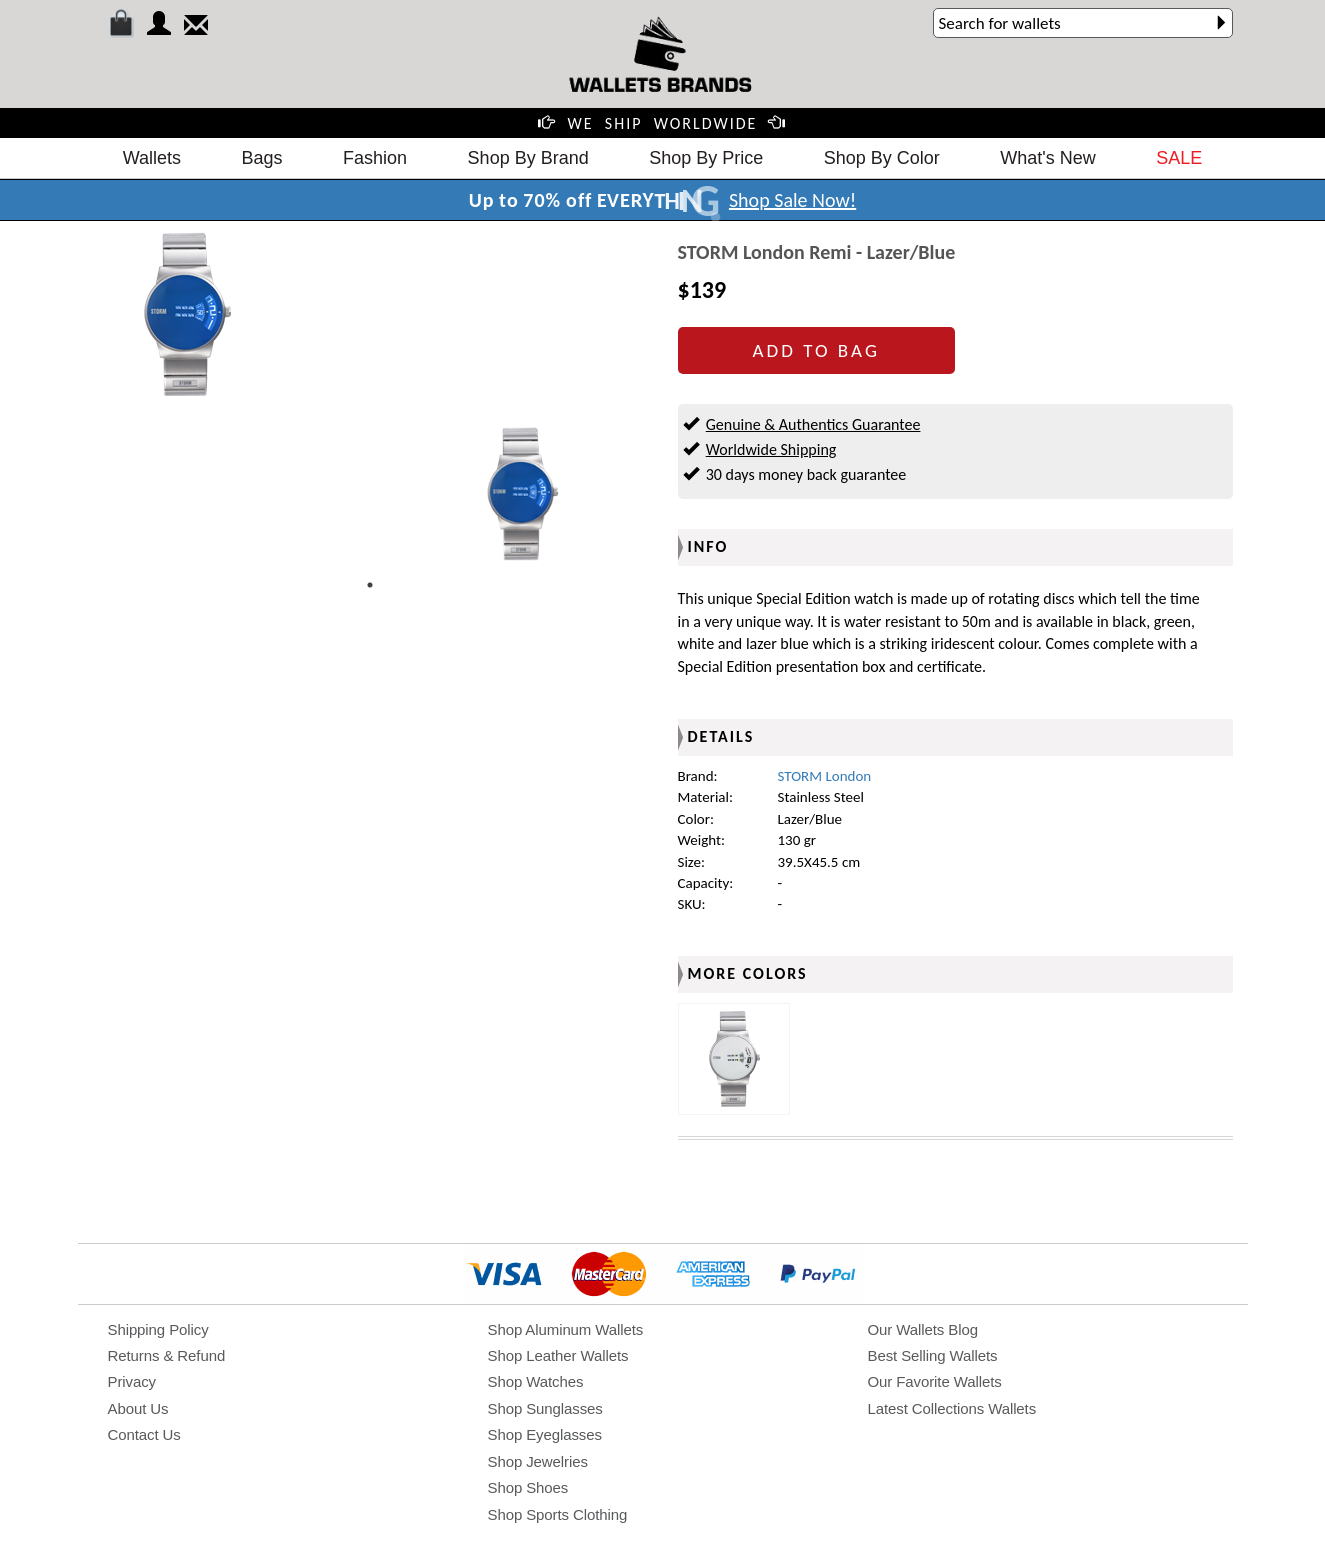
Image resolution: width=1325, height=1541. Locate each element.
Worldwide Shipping (771, 449)
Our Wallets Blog (923, 1329)
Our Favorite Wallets (935, 1381)
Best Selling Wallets (933, 1355)
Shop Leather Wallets (558, 1355)
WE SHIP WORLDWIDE (663, 123)
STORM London (825, 776)
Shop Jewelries (538, 1461)
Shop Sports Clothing (558, 1514)
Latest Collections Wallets (952, 1408)
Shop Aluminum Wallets (566, 1329)
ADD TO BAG (816, 350)
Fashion (375, 158)
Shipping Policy (158, 1329)
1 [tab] (370, 585)
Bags (262, 158)
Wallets (152, 158)
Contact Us (144, 1434)
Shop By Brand (528, 158)
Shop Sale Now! (792, 200)
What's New (1047, 158)
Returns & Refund (167, 1355)
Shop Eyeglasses (545, 1434)
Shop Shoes (528, 1487)
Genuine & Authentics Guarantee (813, 424)
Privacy (132, 1381)
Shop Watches (536, 1381)
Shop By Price (706, 158)
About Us (138, 1408)
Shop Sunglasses (545, 1408)
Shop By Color (882, 158)
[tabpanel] (522, 494)
